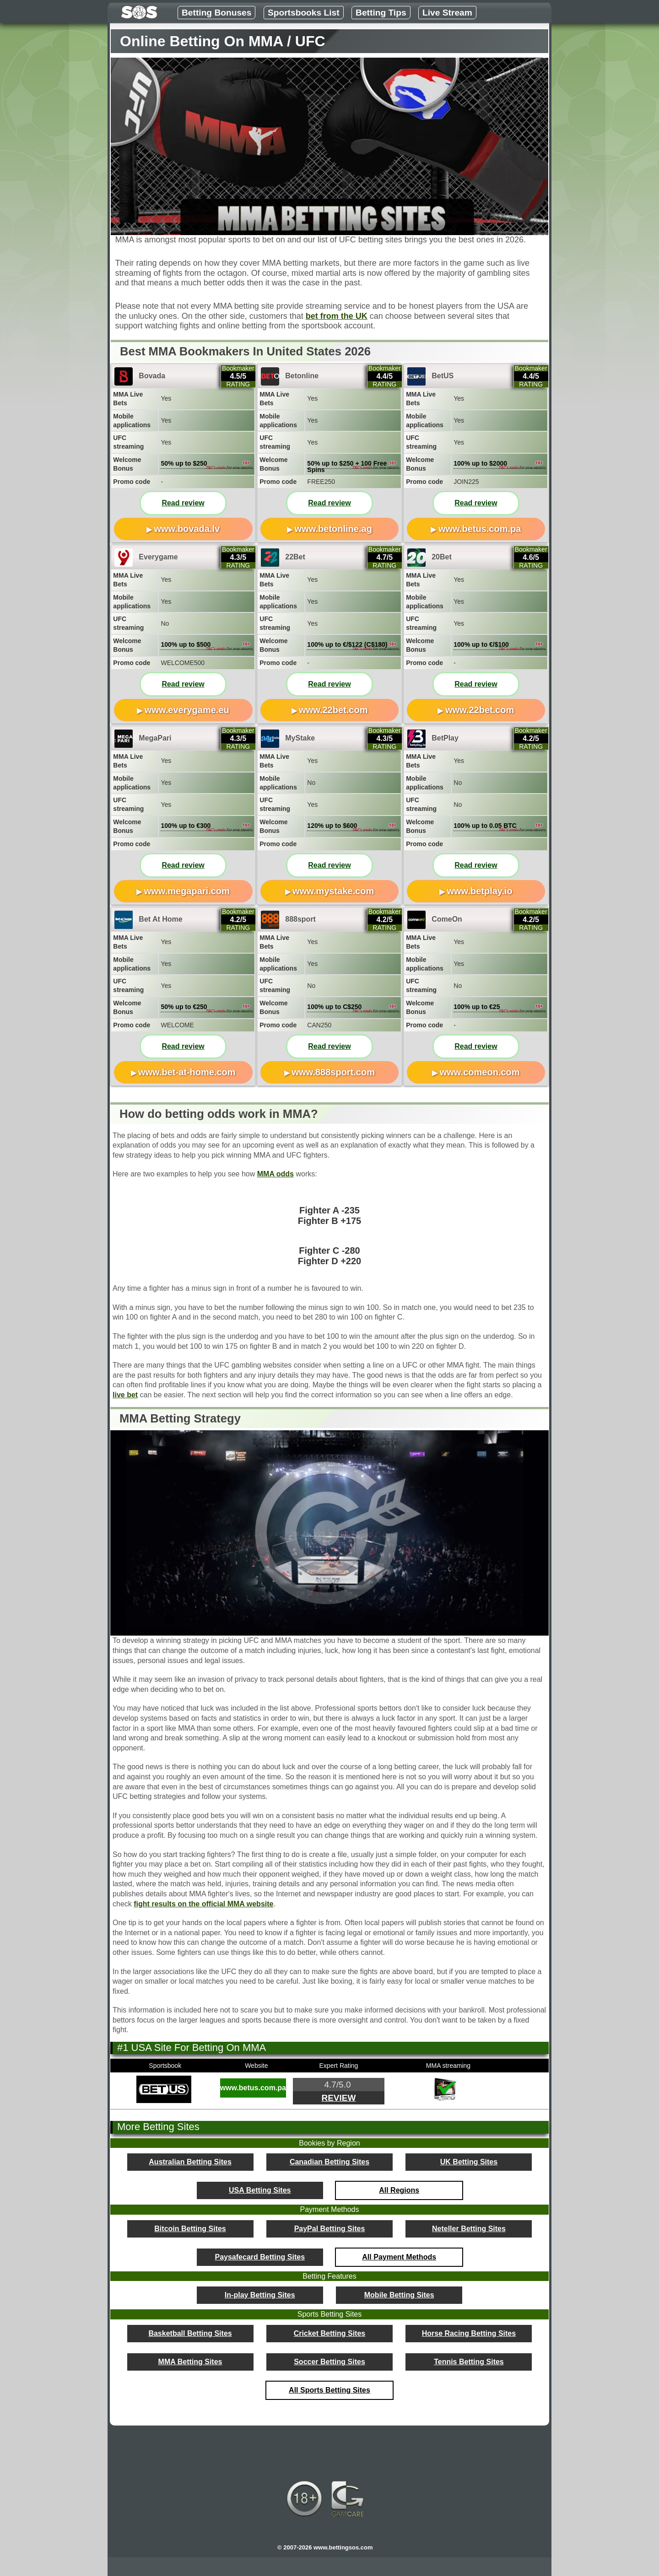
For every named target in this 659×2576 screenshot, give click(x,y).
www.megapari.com (187, 891)
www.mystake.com (333, 891)
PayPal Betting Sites (329, 2229)
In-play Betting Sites (260, 2295)
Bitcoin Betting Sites (190, 2229)
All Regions (399, 2190)
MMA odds (275, 1174)
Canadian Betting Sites (329, 2162)
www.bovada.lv (187, 529)
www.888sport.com (333, 1072)
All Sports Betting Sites (329, 2390)
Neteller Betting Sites (469, 2229)
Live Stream (447, 12)
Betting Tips (381, 12)
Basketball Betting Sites (190, 2333)
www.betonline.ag (333, 529)
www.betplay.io (479, 891)
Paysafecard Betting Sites (260, 2257)
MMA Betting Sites (190, 2362)
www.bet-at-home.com (187, 1072)
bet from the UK (336, 316)
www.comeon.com (480, 1072)
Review (338, 2098)
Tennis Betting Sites (469, 2362)
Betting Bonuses (216, 12)
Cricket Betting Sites (329, 2333)
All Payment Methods (399, 2257)
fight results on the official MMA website (203, 1904)
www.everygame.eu (187, 710)
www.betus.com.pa (479, 529)
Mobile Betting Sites (399, 2295)
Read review (183, 503)
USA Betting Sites (260, 2190)
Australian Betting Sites (190, 2162)
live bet (125, 1395)
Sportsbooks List (304, 12)
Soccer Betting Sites (329, 2362)
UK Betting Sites (468, 2162)
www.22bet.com (333, 710)
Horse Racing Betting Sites (469, 2333)
